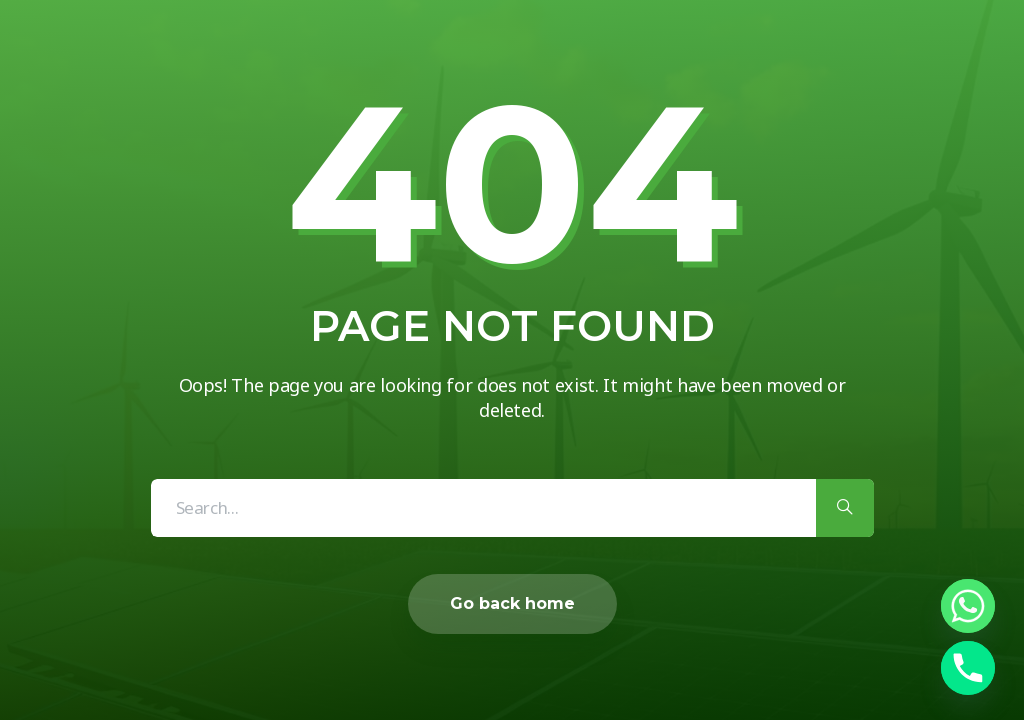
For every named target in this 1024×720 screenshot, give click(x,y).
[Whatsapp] (968, 606)
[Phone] (968, 668)
